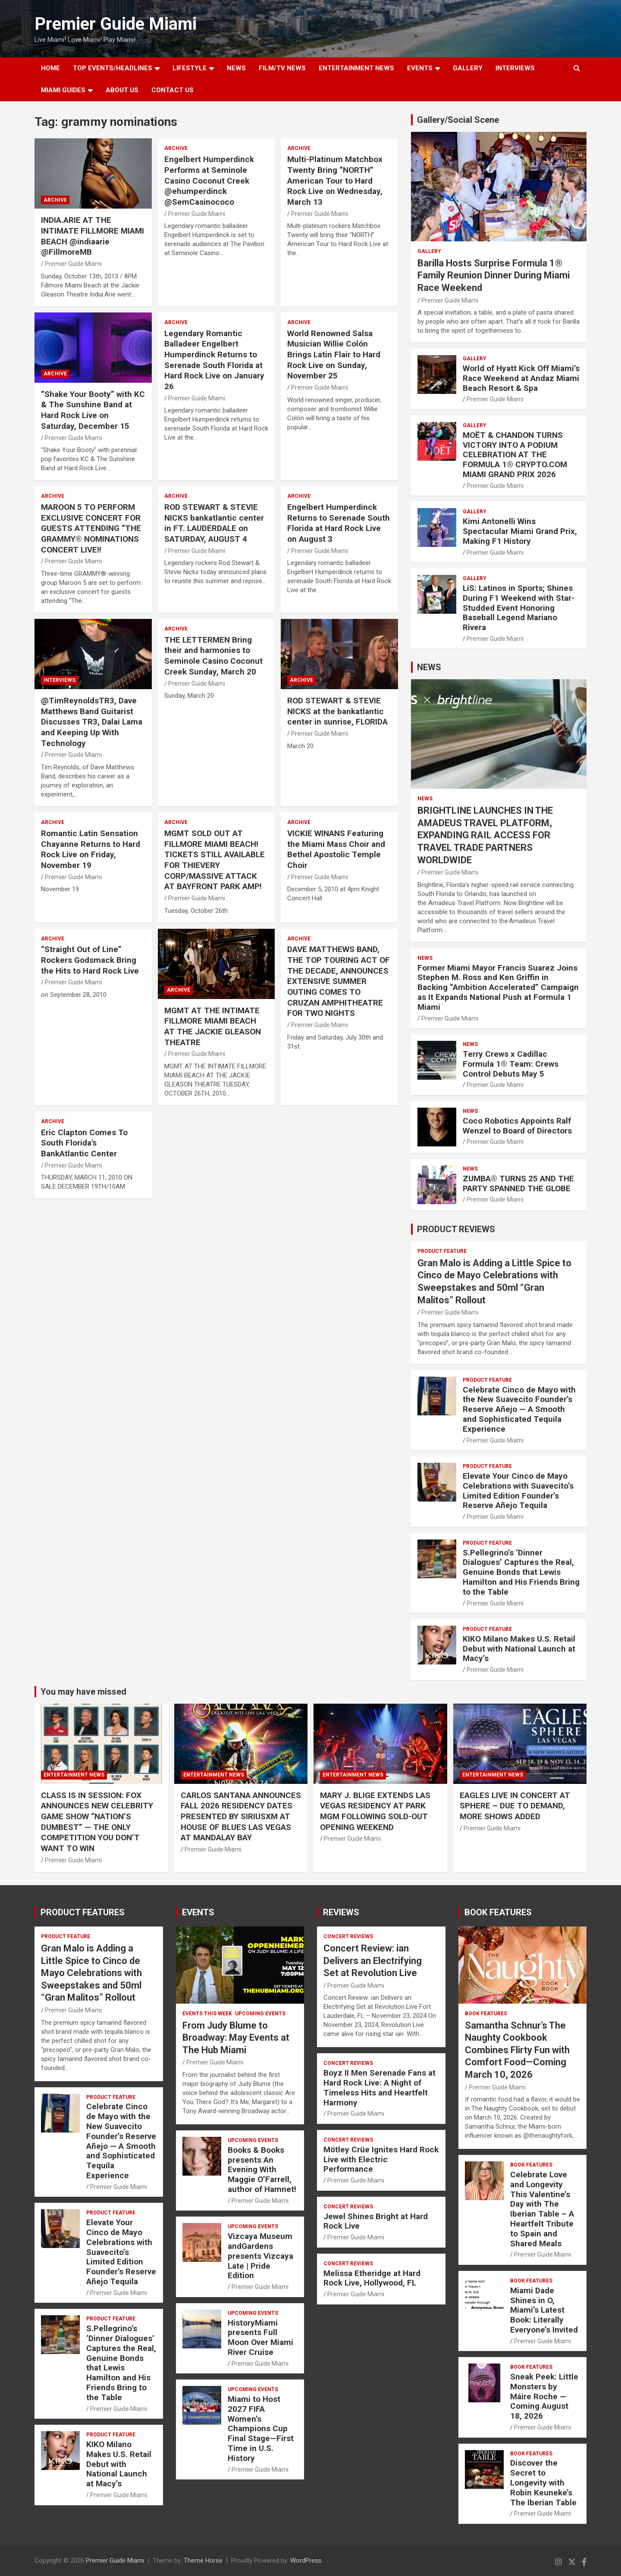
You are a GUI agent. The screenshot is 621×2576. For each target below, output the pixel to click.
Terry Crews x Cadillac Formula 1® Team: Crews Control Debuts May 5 (510, 1064)
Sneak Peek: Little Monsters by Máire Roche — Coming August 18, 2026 (544, 2396)
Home (50, 68)
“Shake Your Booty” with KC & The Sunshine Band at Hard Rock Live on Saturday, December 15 (93, 410)
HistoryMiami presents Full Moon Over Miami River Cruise (260, 2337)
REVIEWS (341, 1912)
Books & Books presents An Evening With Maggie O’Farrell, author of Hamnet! (262, 2169)
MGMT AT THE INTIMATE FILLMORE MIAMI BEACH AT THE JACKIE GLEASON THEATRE (212, 1026)
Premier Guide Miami (115, 24)
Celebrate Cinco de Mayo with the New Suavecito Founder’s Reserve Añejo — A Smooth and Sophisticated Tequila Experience (519, 1409)
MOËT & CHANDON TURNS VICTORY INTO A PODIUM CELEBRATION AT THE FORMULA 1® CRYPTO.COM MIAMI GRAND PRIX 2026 (515, 454)
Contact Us (172, 90)
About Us (122, 90)
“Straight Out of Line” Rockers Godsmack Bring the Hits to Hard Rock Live (90, 959)
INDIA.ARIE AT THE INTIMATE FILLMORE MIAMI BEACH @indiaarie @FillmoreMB (92, 236)
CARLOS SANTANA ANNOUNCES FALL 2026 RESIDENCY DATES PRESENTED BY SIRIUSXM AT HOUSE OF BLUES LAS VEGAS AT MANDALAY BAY (241, 1816)
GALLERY (468, 68)
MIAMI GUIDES (63, 90)
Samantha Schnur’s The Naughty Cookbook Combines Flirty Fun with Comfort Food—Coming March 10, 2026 (517, 2050)
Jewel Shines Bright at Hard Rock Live (375, 2221)
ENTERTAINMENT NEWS (356, 68)
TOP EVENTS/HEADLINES (112, 68)
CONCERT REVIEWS (348, 1936)
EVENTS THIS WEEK (207, 2014)
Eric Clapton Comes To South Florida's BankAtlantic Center (84, 1142)
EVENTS (420, 68)
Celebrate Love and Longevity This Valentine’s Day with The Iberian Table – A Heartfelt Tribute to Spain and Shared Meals (542, 2209)
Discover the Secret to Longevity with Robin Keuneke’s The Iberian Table (543, 2482)
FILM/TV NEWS (282, 68)
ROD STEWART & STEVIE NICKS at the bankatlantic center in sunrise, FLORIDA (337, 711)
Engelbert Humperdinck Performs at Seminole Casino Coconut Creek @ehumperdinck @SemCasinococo (209, 180)
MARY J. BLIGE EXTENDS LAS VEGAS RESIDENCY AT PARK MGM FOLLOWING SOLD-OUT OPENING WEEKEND (375, 1811)
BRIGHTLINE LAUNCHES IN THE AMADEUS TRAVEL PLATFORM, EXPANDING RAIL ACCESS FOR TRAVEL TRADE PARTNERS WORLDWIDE (485, 835)
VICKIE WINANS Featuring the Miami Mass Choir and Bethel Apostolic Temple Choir (336, 849)
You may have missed (83, 1691)
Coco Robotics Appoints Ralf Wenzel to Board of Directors (517, 1126)
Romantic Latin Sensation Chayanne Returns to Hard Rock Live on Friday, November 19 (90, 849)
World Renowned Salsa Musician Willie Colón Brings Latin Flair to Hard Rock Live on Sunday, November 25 (333, 354)
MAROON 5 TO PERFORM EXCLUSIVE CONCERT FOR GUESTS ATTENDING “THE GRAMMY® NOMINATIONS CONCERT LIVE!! (91, 528)
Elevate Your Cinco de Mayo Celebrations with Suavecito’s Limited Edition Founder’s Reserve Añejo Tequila (518, 1490)
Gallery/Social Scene (458, 120)
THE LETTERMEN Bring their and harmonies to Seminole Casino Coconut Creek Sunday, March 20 (213, 656)
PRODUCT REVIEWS (456, 1229)
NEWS (236, 68)
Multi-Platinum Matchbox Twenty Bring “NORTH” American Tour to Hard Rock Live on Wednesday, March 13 (335, 180)
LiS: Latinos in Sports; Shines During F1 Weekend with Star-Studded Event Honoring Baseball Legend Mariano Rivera (518, 607)
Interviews (515, 68)
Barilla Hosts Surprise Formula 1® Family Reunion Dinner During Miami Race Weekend (493, 275)
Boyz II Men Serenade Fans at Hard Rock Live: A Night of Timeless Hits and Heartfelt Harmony (379, 2087)
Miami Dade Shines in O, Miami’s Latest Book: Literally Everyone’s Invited (544, 2310)
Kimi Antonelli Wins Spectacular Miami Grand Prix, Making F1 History (520, 531)
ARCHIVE (55, 200)
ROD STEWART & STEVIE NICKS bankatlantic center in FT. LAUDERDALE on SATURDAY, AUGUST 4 (214, 523)
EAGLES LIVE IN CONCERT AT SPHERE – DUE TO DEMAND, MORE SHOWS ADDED (515, 1805)
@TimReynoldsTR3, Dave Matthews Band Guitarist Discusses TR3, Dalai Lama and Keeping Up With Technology (91, 722)
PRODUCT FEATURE (442, 1251)
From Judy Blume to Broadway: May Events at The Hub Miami (235, 2037)
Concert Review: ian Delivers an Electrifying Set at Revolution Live (372, 1960)
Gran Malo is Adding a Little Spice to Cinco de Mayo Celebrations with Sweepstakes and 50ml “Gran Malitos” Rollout (91, 1973)
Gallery (429, 251)
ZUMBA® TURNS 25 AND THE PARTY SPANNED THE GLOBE (518, 1183)
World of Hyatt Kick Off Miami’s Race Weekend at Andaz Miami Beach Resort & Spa (521, 378)
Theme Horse (203, 2560)
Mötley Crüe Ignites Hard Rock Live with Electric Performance (381, 2159)
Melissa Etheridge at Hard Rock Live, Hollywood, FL (371, 2278)
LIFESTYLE (189, 68)
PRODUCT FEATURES (83, 1912)
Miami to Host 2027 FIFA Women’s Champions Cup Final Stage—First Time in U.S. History (261, 2428)
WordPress (306, 2560)
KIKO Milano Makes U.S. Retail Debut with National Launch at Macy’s (519, 1649)
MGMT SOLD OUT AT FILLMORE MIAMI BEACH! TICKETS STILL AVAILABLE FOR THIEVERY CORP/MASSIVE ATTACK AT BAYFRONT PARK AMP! (214, 859)
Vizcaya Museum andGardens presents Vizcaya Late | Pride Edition (260, 2255)
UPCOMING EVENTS (260, 2014)
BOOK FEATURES (498, 1912)
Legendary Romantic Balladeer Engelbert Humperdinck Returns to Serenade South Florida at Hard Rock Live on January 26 (214, 359)
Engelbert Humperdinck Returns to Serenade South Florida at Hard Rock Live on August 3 (338, 523)
